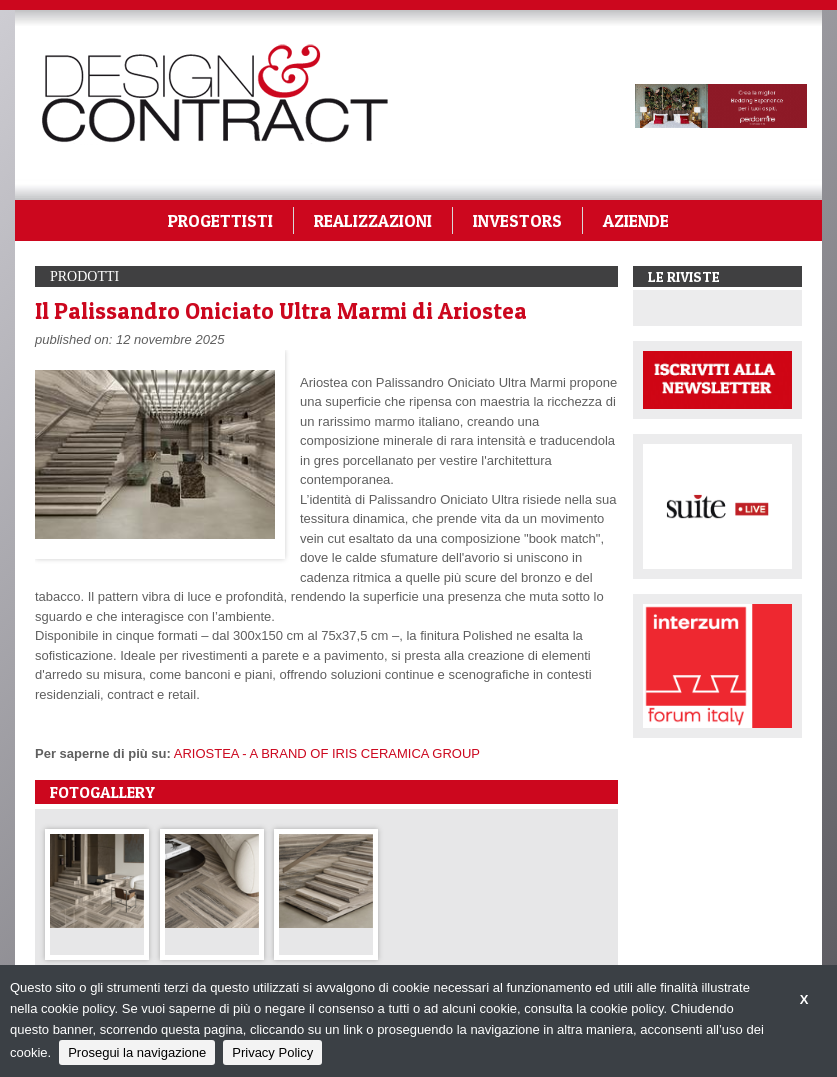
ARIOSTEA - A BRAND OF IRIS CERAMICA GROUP (327, 753)
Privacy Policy (272, 1052)
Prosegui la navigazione (137, 1052)
